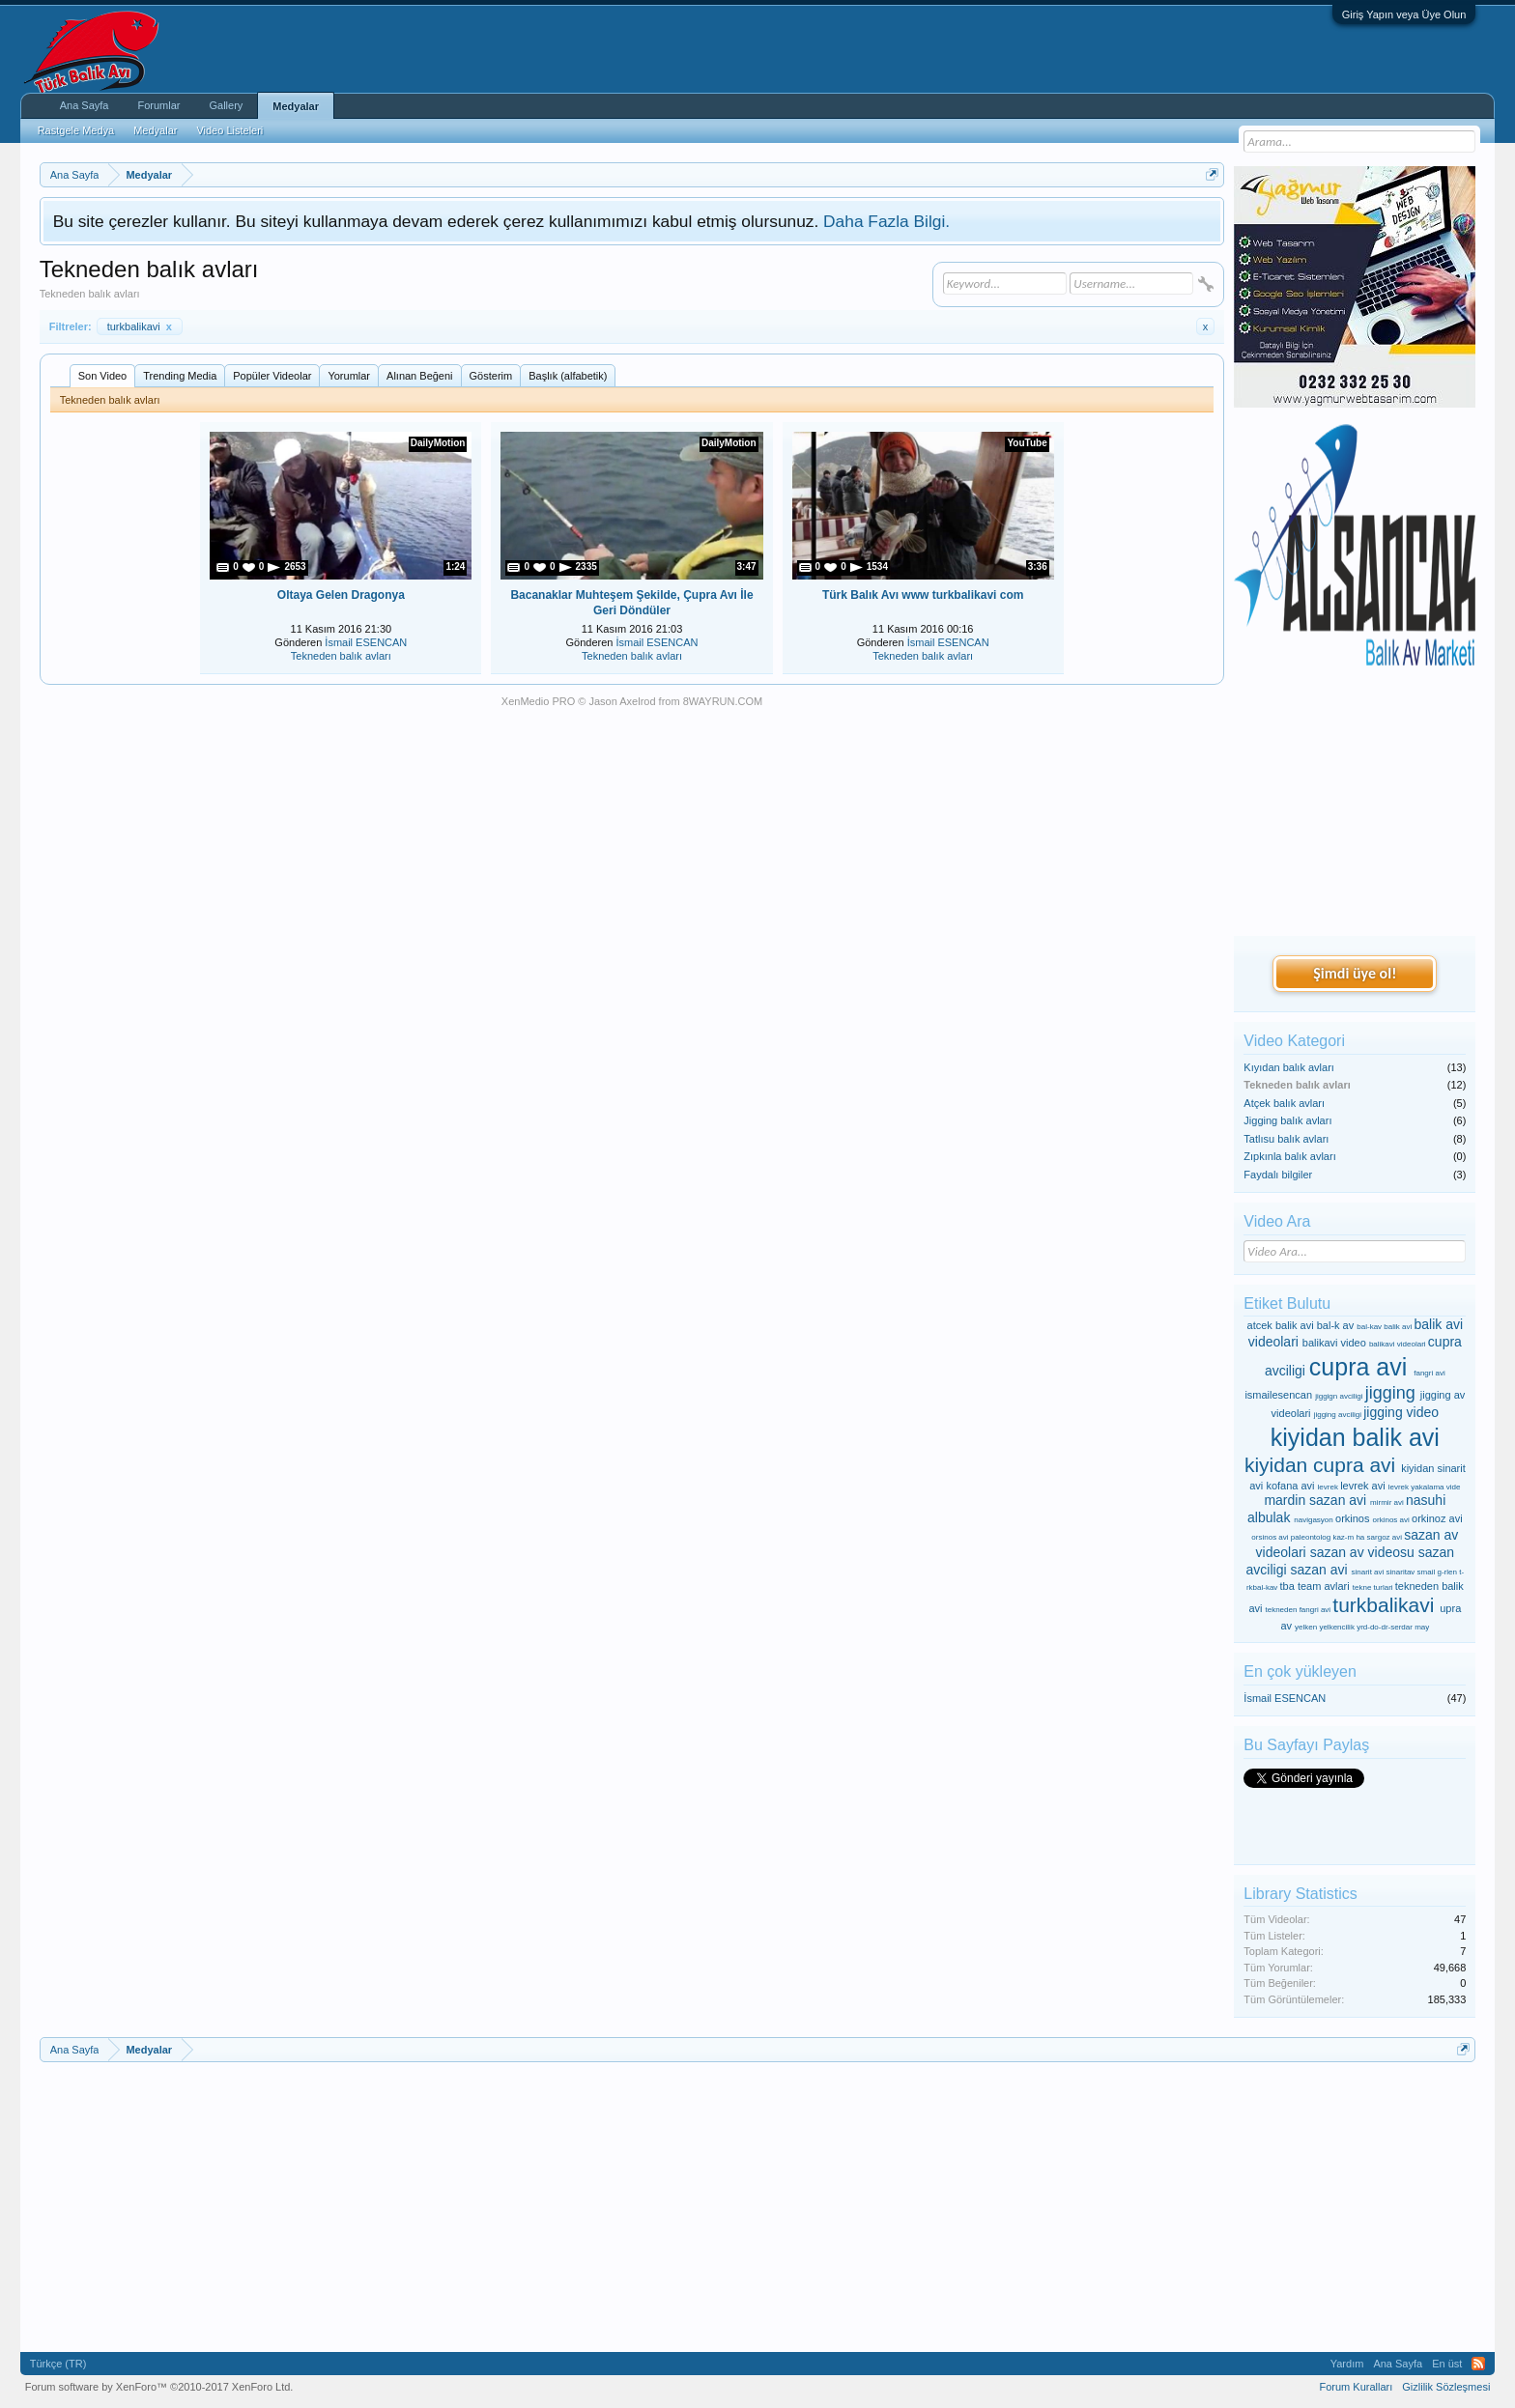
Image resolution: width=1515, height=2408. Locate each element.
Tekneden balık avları (341, 656)
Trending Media (179, 376)
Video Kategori (1294, 1041)
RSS (1478, 2363)
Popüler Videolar (272, 376)
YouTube (1026, 443)
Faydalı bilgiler (1277, 1174)
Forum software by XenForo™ (159, 2387)
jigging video (1401, 1412)
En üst (1447, 2363)
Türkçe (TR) (58, 2363)
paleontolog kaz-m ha (1328, 1537)
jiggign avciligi (1338, 1396)
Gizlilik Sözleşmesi (1446, 2387)
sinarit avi (1368, 1572)
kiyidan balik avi (1355, 1437)
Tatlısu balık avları (1286, 1139)
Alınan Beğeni (419, 376)
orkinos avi (1391, 1520)
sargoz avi (1384, 1537)
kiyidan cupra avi (1319, 1465)
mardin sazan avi (1315, 1500)
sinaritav (1400, 1572)
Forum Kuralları (1355, 2387)
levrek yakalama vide (1424, 1487)
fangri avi (1429, 1373)
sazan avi (1318, 1569)
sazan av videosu (1362, 1552)
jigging (1390, 1392)
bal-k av (1336, 1325)
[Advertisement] (1354, 802)
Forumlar (158, 105)
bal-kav (1369, 1326)
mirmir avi (1387, 1502)
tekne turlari (1373, 1587)
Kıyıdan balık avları (1288, 1067)
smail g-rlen (1437, 1572)
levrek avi (1362, 1485)
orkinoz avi (1437, 1518)
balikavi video (1334, 1342)
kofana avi (1290, 1485)
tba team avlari (1315, 1586)
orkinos (1352, 1518)
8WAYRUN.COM (723, 701)
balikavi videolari (1397, 1344)
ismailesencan (1278, 1395)
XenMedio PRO (538, 701)
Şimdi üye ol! (1354, 973)
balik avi (1398, 1326)
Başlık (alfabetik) (568, 376)
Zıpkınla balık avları (1289, 1156)
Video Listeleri (229, 130)
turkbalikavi (139, 326)
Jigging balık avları (1287, 1120)
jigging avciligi (1337, 1414)
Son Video (103, 376)
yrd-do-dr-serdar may (1393, 1627)
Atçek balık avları (1284, 1103)
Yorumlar (349, 376)
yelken (1306, 1627)
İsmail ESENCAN (366, 642)
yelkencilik (1336, 1627)
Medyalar (295, 106)
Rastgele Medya (76, 130)
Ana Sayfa (84, 105)
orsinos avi (1269, 1537)
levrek (1328, 1487)
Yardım (1347, 2363)
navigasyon (1313, 1520)
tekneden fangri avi (1298, 1609)
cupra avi (1358, 1366)
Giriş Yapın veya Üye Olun (1404, 14)
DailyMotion (438, 443)
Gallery (226, 105)
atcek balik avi (1280, 1325)
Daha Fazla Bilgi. (886, 221)
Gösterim (491, 376)
